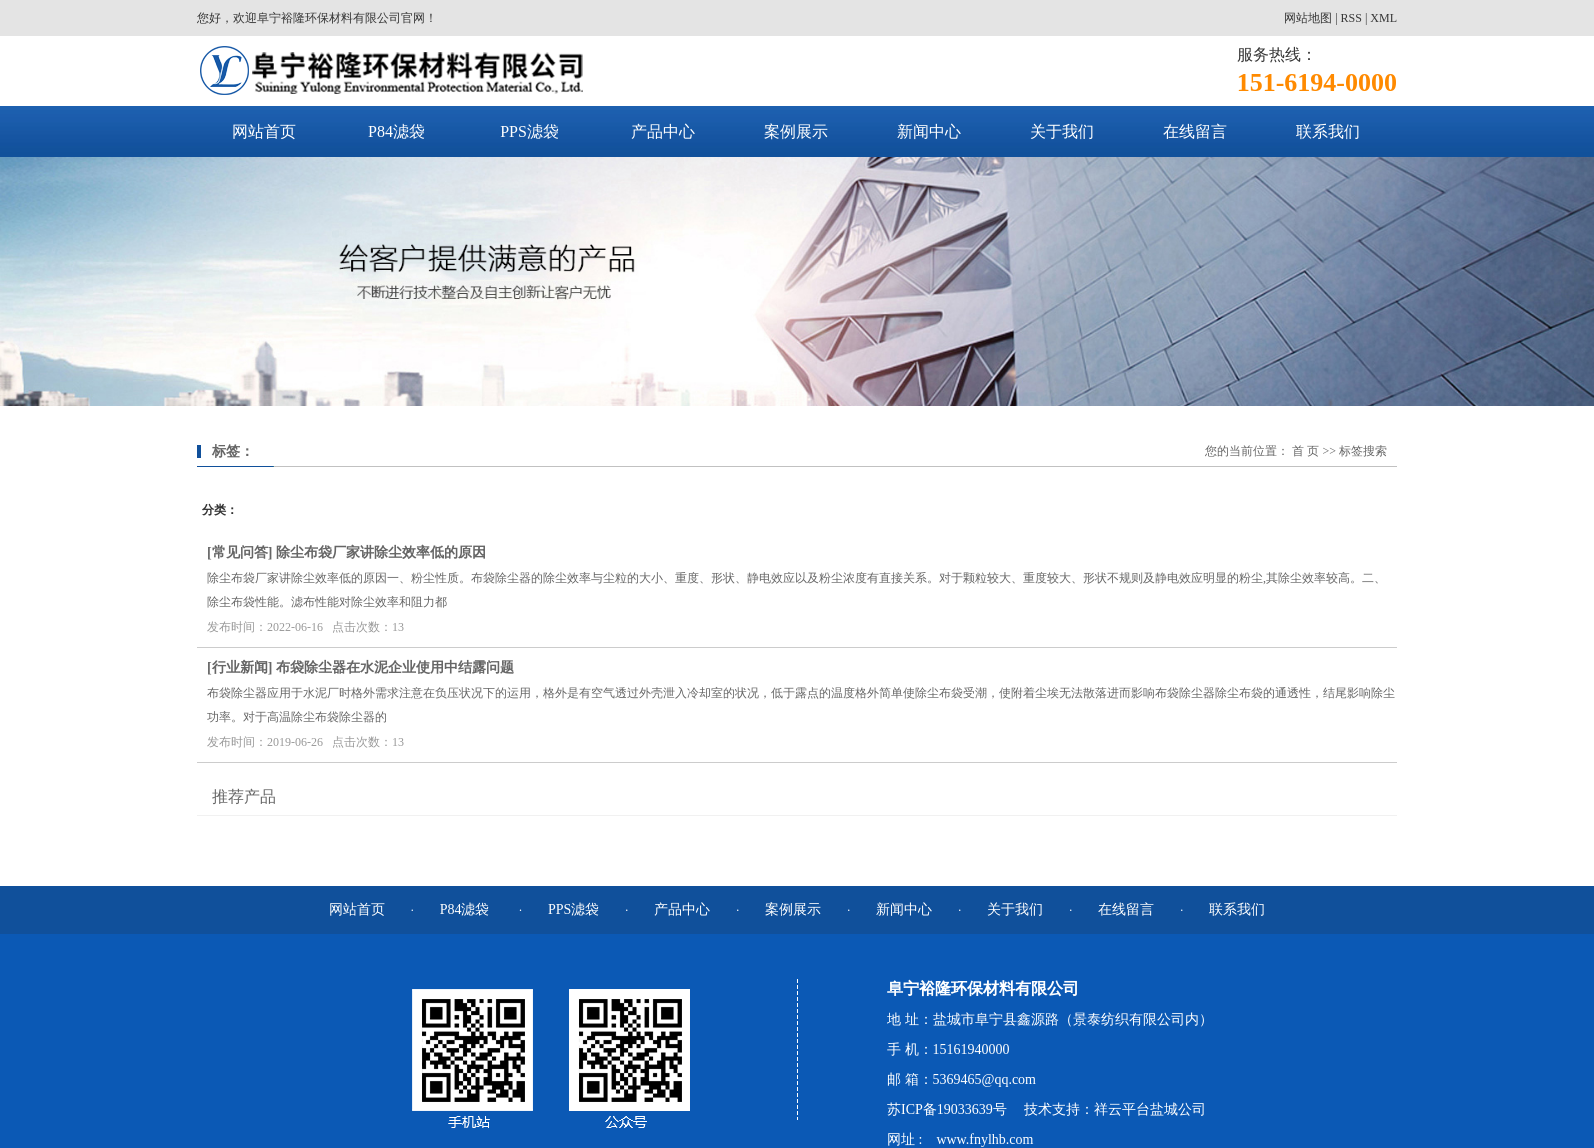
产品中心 (663, 131)
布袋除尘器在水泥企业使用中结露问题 (395, 667)
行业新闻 (240, 667)
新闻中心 (929, 131)
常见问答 (240, 552)
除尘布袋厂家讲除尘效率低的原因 (381, 552)
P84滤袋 (396, 131)
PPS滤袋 (529, 131)
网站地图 (1308, 18)
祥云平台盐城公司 (1150, 1109)
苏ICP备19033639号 (947, 1109)
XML (1383, 18)
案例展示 (796, 131)
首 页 (1305, 451)
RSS (1351, 18)
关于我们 (1062, 131)
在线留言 (1195, 131)
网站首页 (264, 131)
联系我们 (1328, 131)
